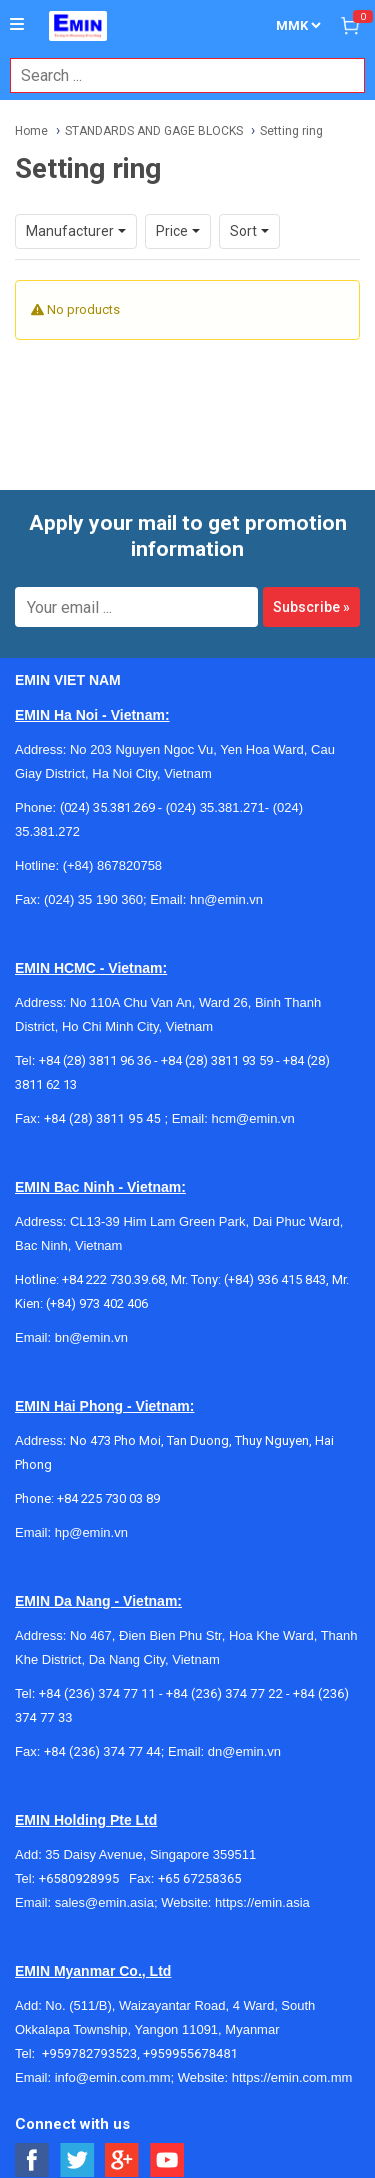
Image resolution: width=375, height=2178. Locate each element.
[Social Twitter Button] (77, 2160)
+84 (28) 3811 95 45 (102, 1118)
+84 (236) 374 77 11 (97, 1693)
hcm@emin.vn (252, 1118)
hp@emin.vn (91, 1532)
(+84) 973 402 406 (97, 1303)
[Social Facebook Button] (32, 2160)
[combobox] (177, 75)
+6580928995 (84, 1878)
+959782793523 (89, 2053)
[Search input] (177, 75)
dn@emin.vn (244, 1751)
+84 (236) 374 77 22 (224, 1693)
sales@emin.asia (104, 1902)
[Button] (17, 25)
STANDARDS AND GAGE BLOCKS (154, 131)
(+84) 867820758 (112, 865)
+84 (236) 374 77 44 (102, 1751)
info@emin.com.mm (113, 2077)
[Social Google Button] (122, 2160)
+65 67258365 (200, 1878)
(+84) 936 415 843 (275, 1279)
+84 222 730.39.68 (113, 1279)
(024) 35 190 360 (93, 899)
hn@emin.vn (226, 899)
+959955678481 (190, 2053)
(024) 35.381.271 (215, 807)
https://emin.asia (262, 1902)
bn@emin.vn (91, 1337)
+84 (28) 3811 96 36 (95, 1060)
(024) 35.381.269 (107, 807)
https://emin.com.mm (292, 2077)
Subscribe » (311, 607)
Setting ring (291, 131)
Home (31, 131)
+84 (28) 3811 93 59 (217, 1060)
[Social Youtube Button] (167, 2160)
